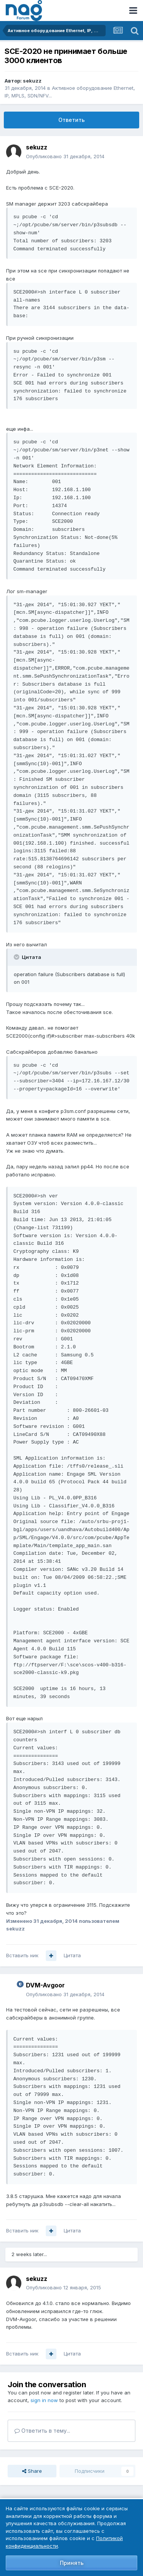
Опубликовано (65, 156)
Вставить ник (22, 1955)
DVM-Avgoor (45, 1985)
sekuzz (32, 81)
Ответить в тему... (42, 2430)
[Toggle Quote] (17, 957)
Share (32, 2471)
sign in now (44, 2400)
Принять (72, 2563)
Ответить (71, 120)
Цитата (72, 1955)
